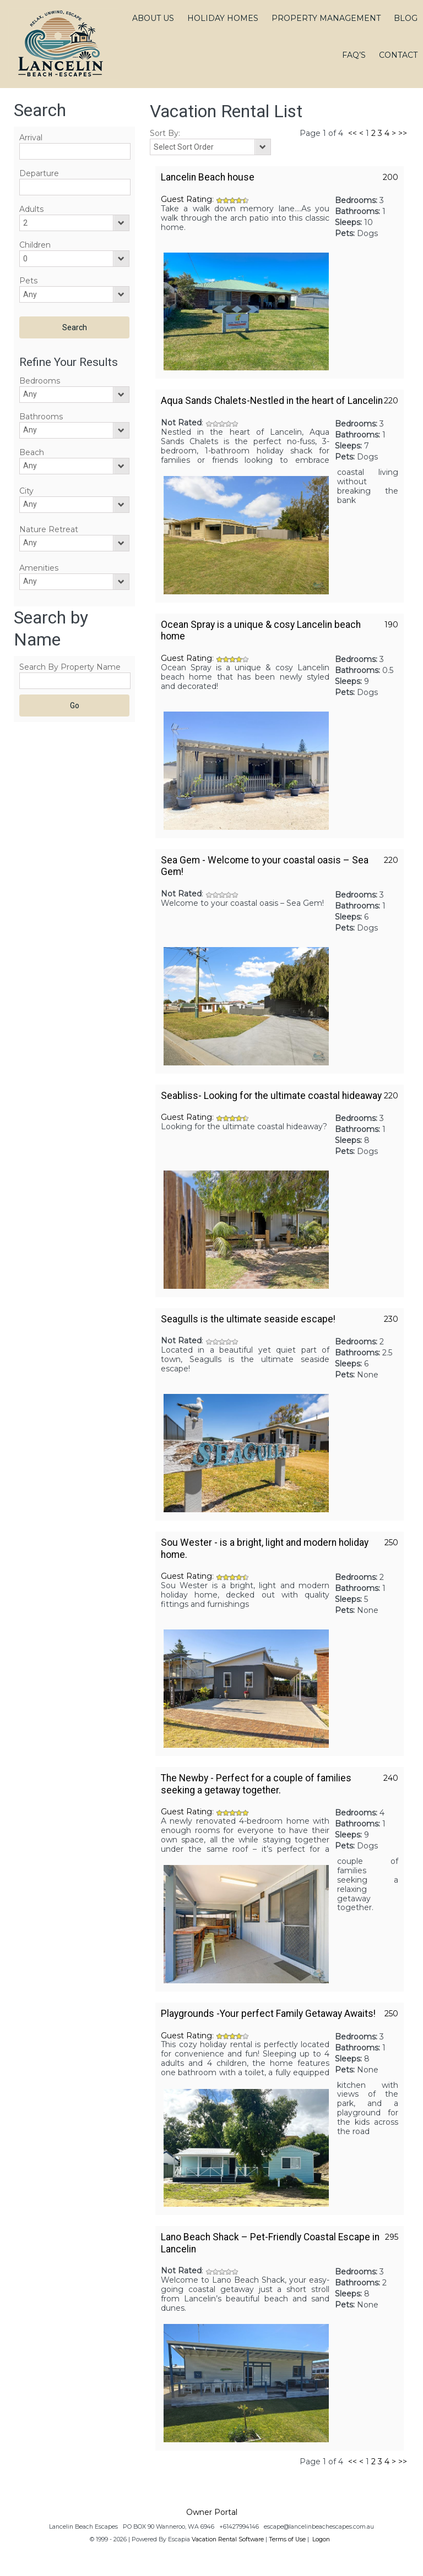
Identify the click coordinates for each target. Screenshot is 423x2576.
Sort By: (165, 133)
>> (402, 133)
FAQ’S (354, 55)
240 (390, 1778)
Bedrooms (39, 381)
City (26, 491)
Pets (28, 281)
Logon (321, 2539)
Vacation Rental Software (228, 2539)
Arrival (30, 138)
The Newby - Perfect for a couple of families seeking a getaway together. (256, 1784)
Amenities (38, 568)
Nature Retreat (48, 529)
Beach (31, 452)
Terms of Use (287, 2539)
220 (391, 401)
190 (391, 625)
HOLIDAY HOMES (222, 18)
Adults (31, 209)
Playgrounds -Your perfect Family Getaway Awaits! (268, 2013)
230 (391, 1319)
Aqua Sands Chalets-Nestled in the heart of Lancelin (272, 400)
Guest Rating (186, 199)
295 (391, 2237)
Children (35, 245)
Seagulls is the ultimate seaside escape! (248, 1319)
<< (352, 133)
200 (390, 177)
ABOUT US (153, 18)
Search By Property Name (70, 667)
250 (391, 1542)
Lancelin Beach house (207, 177)
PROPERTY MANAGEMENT (326, 18)
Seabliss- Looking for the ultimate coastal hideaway (271, 1095)
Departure (39, 173)
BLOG (405, 18)
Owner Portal (211, 2512)
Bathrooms (41, 417)
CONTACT (398, 55)
